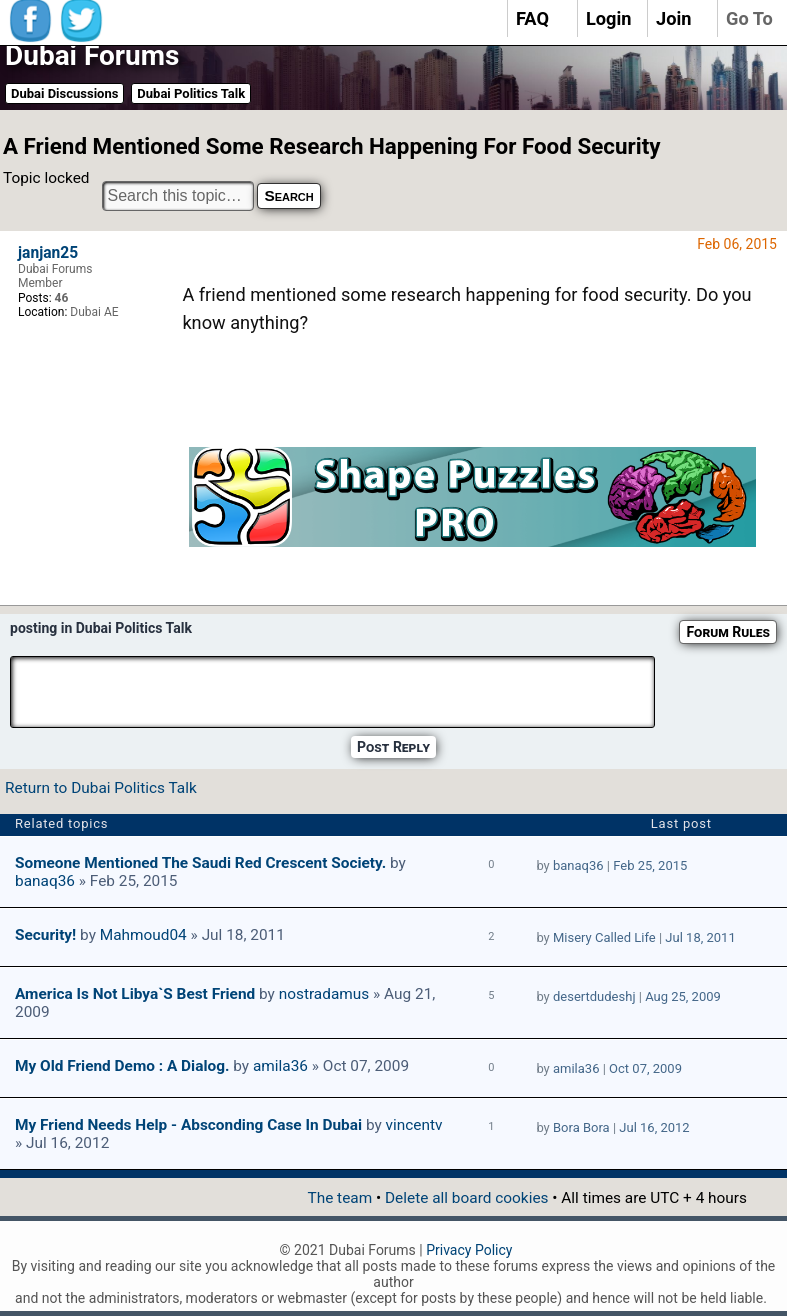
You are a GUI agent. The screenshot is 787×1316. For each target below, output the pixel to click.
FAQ (532, 18)
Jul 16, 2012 (654, 1127)
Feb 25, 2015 (650, 865)
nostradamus (324, 994)
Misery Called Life (604, 937)
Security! (45, 935)
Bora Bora (581, 1127)
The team (339, 1198)
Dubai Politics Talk (191, 93)
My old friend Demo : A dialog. (122, 1066)
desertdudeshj (594, 996)
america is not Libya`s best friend (135, 994)
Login (609, 18)
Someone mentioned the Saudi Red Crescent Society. (200, 863)
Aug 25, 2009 (683, 996)
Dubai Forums (92, 55)
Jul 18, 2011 (700, 937)
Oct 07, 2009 (645, 1068)
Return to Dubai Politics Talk (101, 788)
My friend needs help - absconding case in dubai (188, 1125)
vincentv (414, 1125)
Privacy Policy (469, 1250)
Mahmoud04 (143, 935)
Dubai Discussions (64, 93)
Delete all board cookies (466, 1198)
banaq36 (45, 881)
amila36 (280, 1066)
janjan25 (48, 253)
